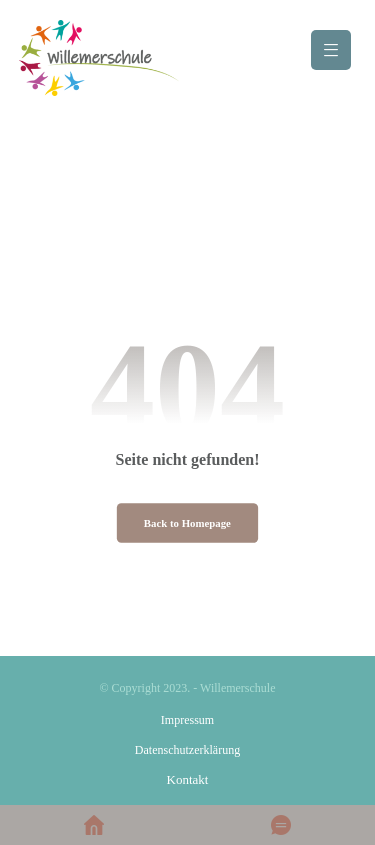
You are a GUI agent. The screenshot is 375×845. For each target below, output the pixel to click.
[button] (331, 50)
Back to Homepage (187, 523)
